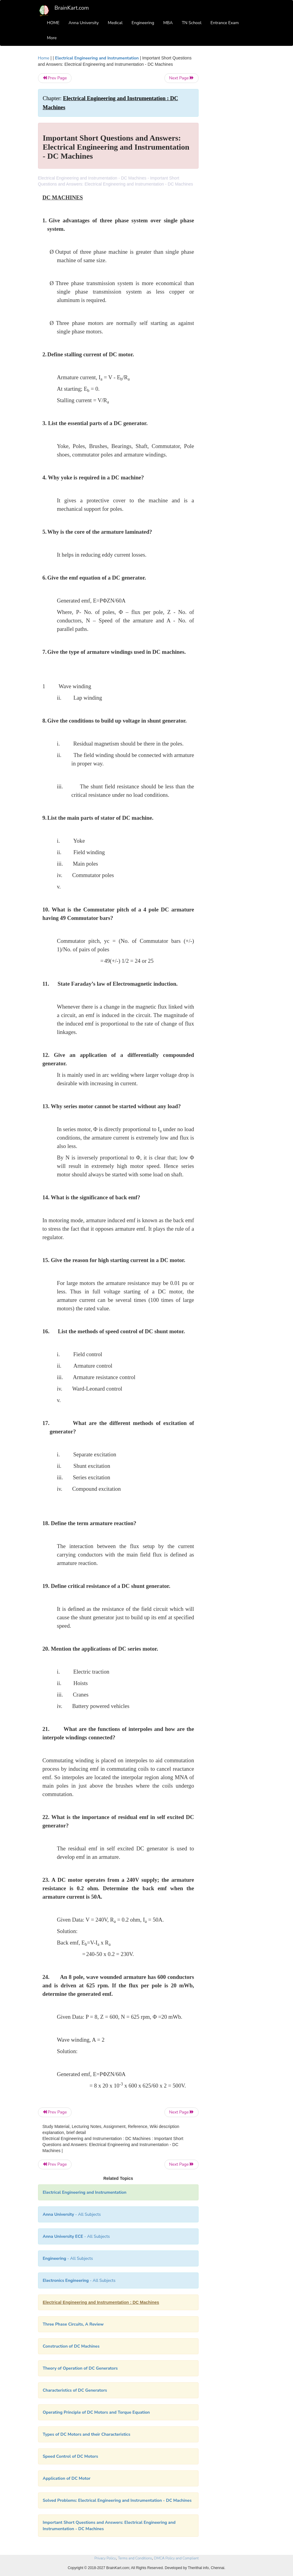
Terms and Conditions (135, 2558)
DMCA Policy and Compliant (176, 2558)
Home (43, 58)
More (52, 38)
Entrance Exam (225, 23)
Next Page (181, 78)
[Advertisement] (231, 145)
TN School (191, 23)
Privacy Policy (105, 2558)
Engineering (143, 23)
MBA (168, 23)
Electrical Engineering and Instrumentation (97, 58)
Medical (115, 23)
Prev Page (55, 78)
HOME (53, 23)
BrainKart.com (72, 7)
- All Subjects (72, 2214)
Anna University (83, 23)
